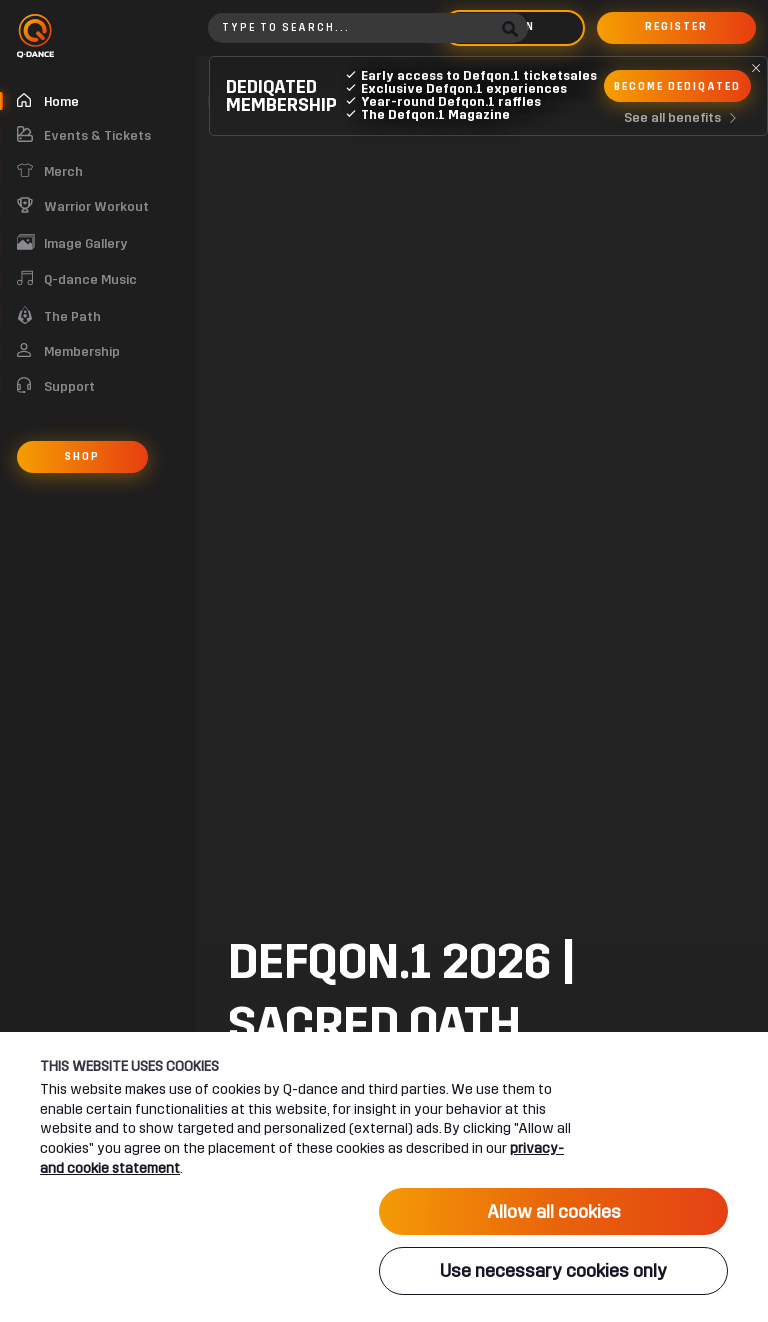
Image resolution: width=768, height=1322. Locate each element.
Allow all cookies (554, 1215)
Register (676, 27)
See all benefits (684, 118)
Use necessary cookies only (553, 1273)
